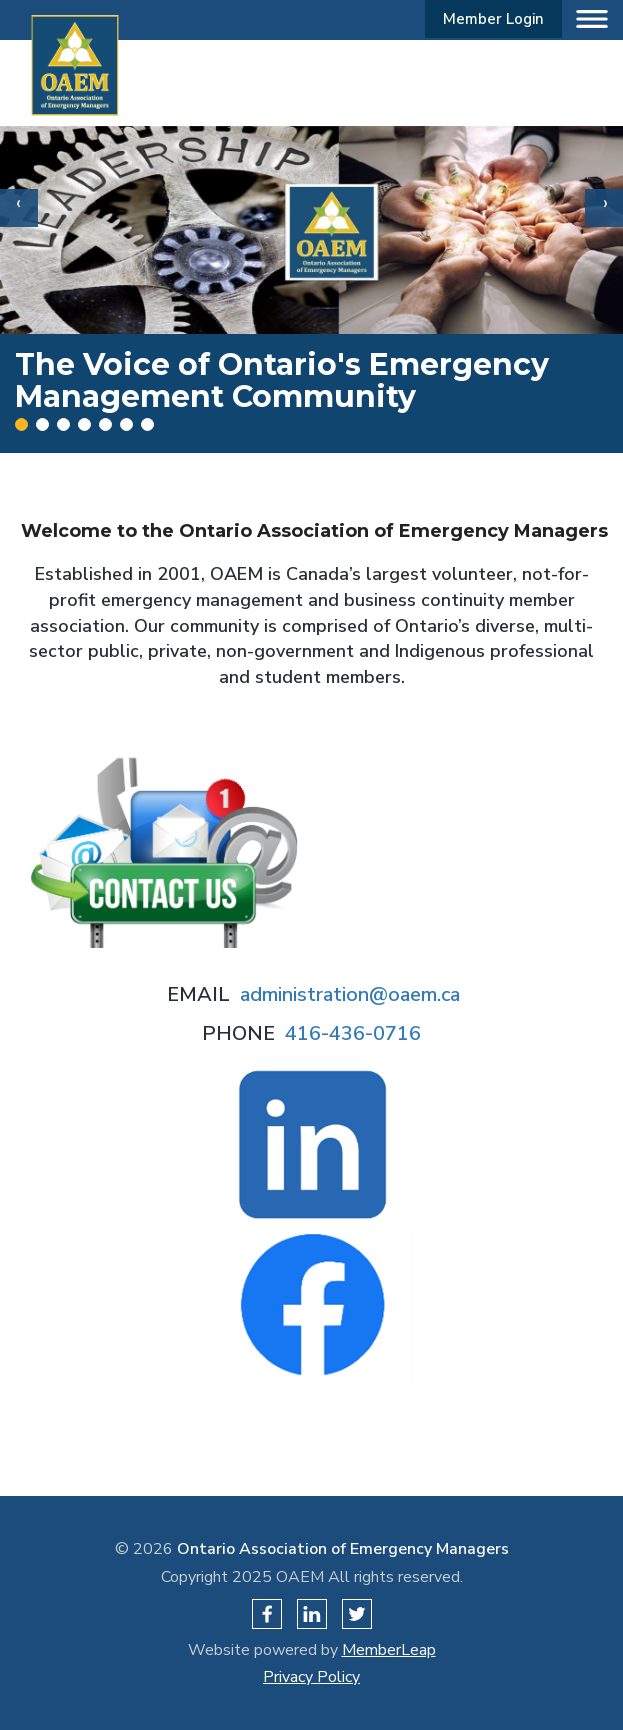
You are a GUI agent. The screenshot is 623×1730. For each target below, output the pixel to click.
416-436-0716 (353, 1033)
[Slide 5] (126, 424)
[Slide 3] (84, 424)
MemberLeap (389, 1650)
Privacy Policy (311, 1677)
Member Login (493, 19)
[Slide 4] (105, 424)
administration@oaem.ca (350, 994)
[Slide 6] (147, 424)
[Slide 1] (42, 424)
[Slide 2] (63, 424)
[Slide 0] (21, 424)
